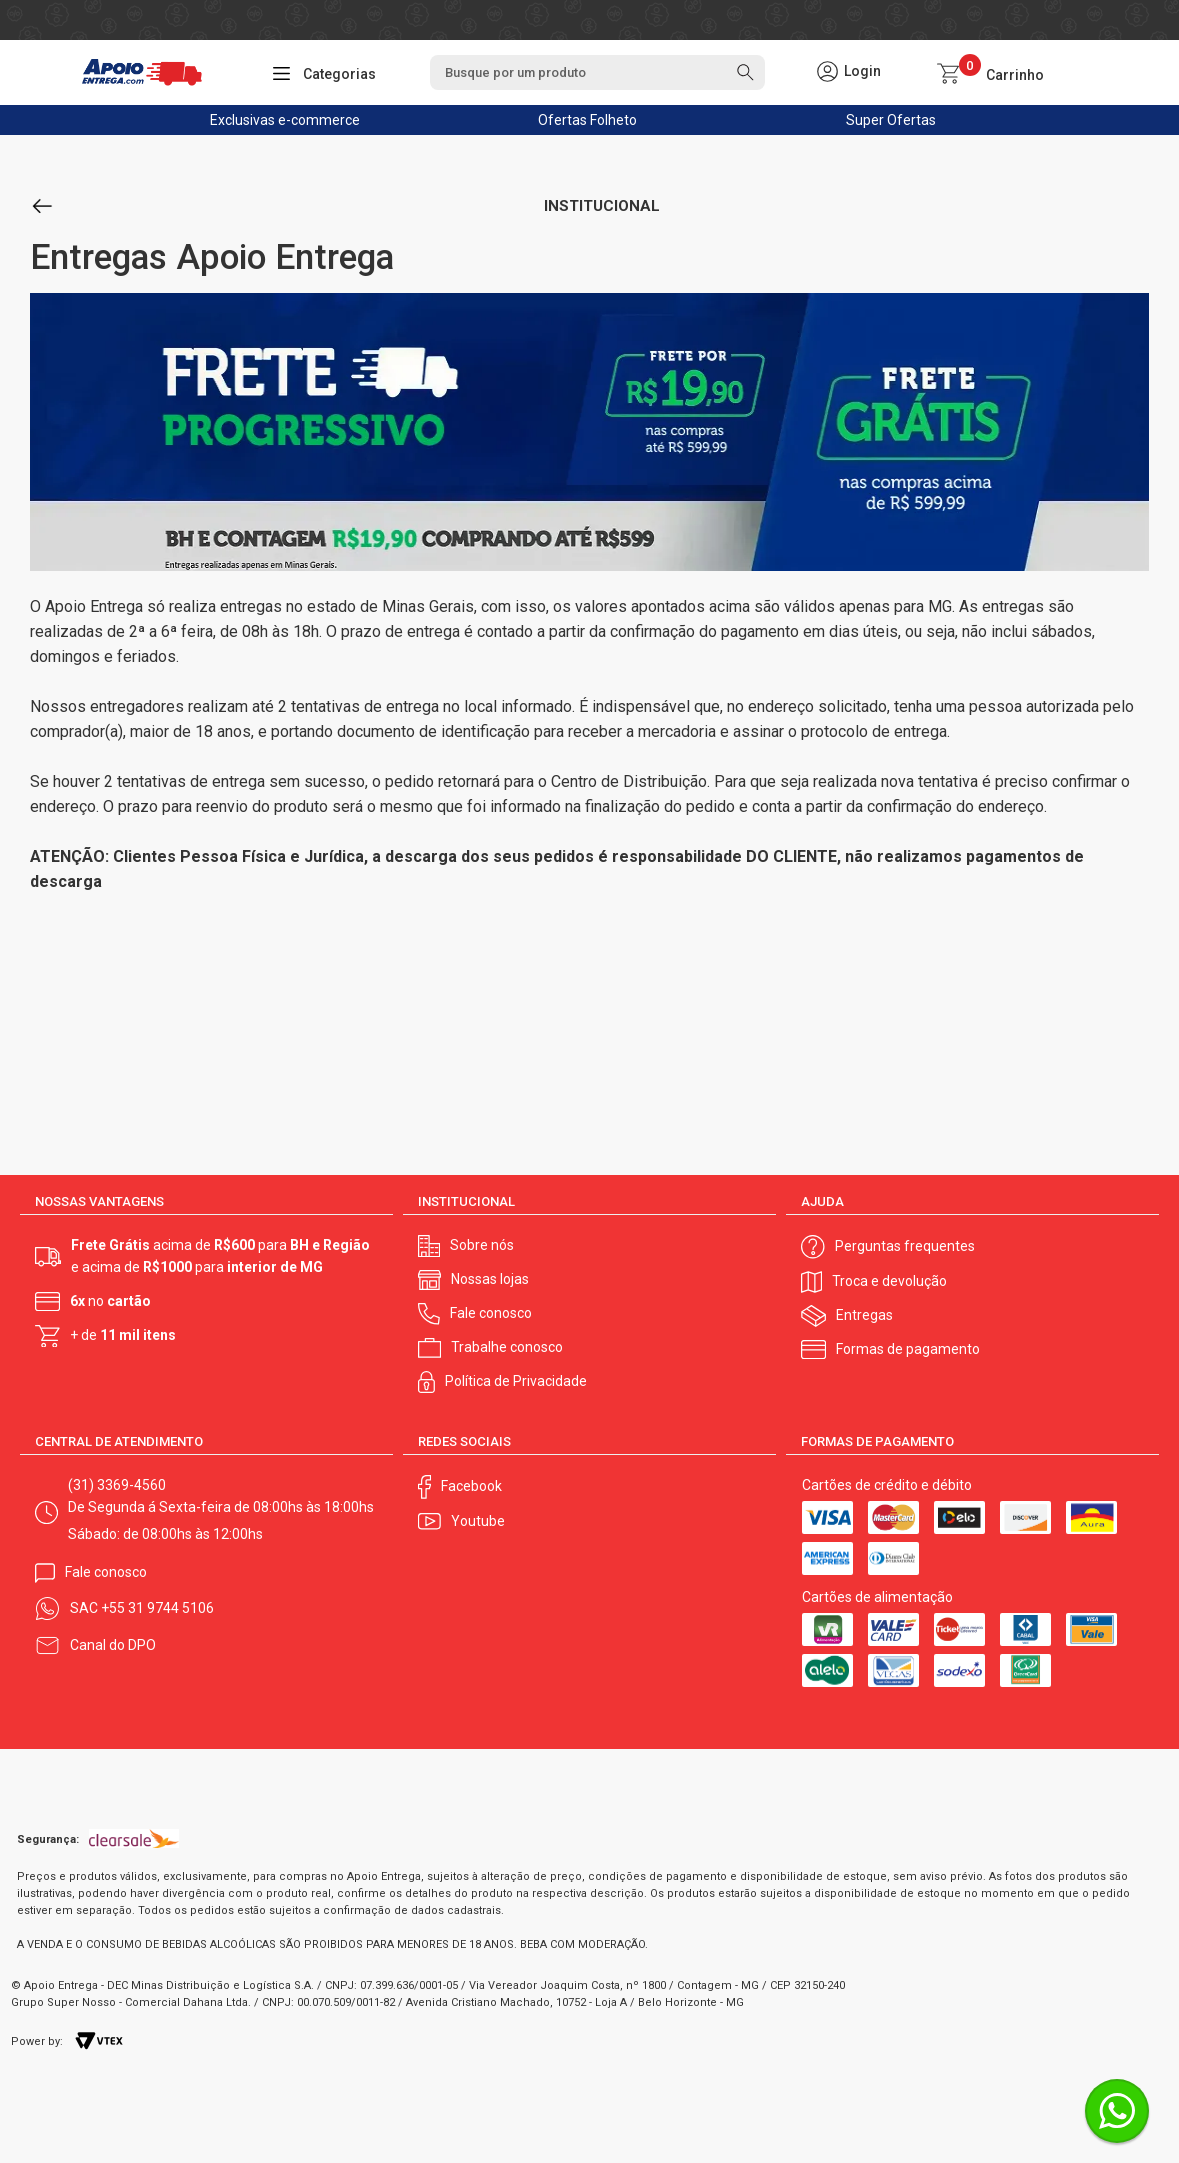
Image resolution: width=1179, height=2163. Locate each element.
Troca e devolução (889, 1281)
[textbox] (597, 72)
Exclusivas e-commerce (285, 120)
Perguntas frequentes (905, 1246)
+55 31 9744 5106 (157, 1608)
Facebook (471, 1486)
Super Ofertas (891, 120)
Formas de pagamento (908, 1349)
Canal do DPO (113, 1645)
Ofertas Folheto (587, 120)
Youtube (478, 1521)
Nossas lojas (490, 1279)
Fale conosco (491, 1313)
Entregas (864, 1315)
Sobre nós (482, 1245)
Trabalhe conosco (507, 1347)
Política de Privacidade (516, 1381)
